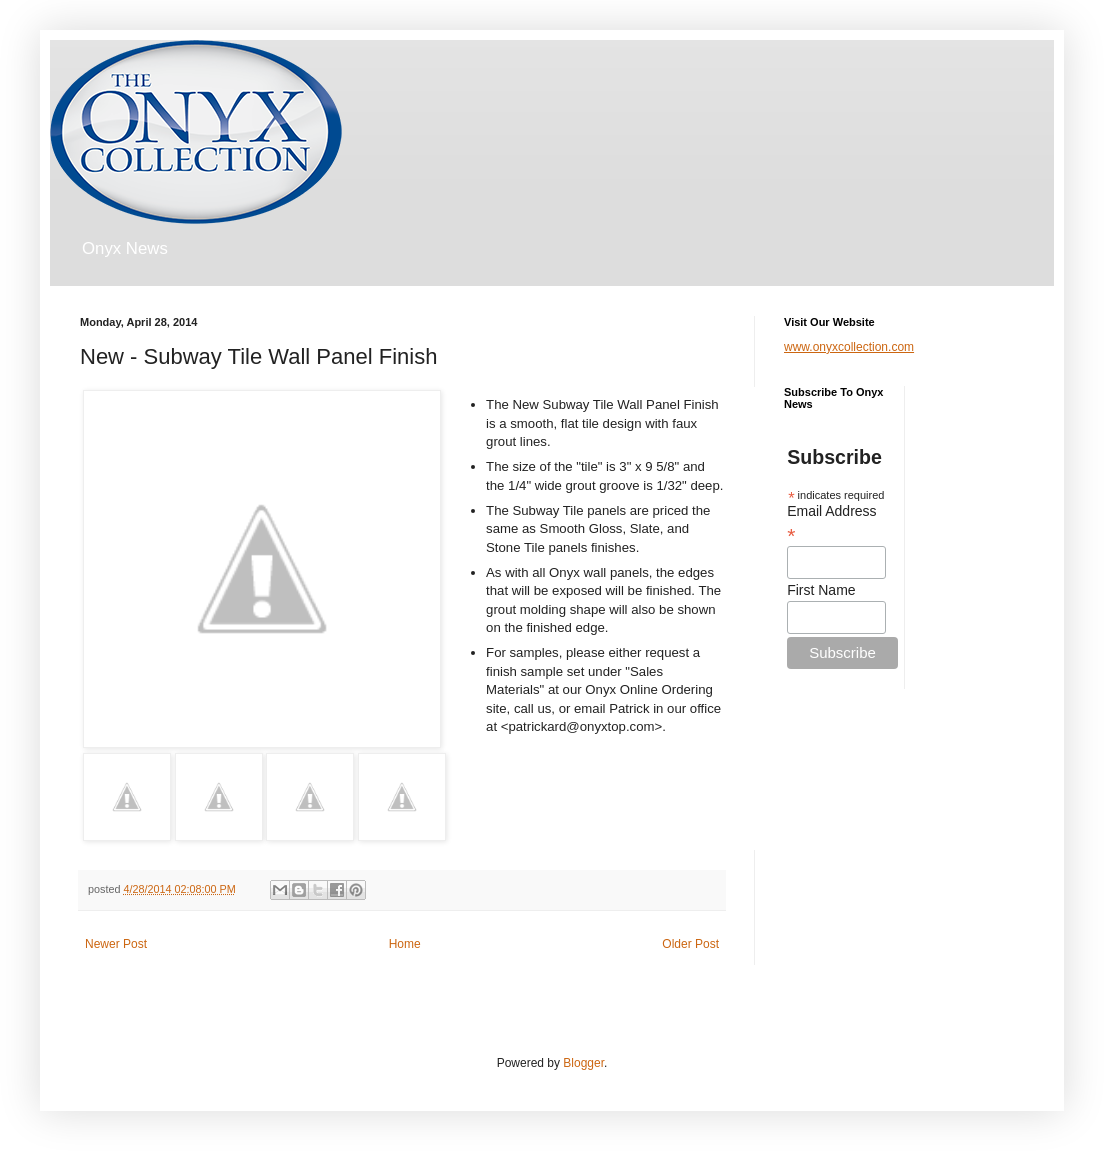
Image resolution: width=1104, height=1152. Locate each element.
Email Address (831, 523)
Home (405, 944)
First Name (821, 590)
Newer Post (116, 944)
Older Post (690, 944)
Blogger (583, 1063)
